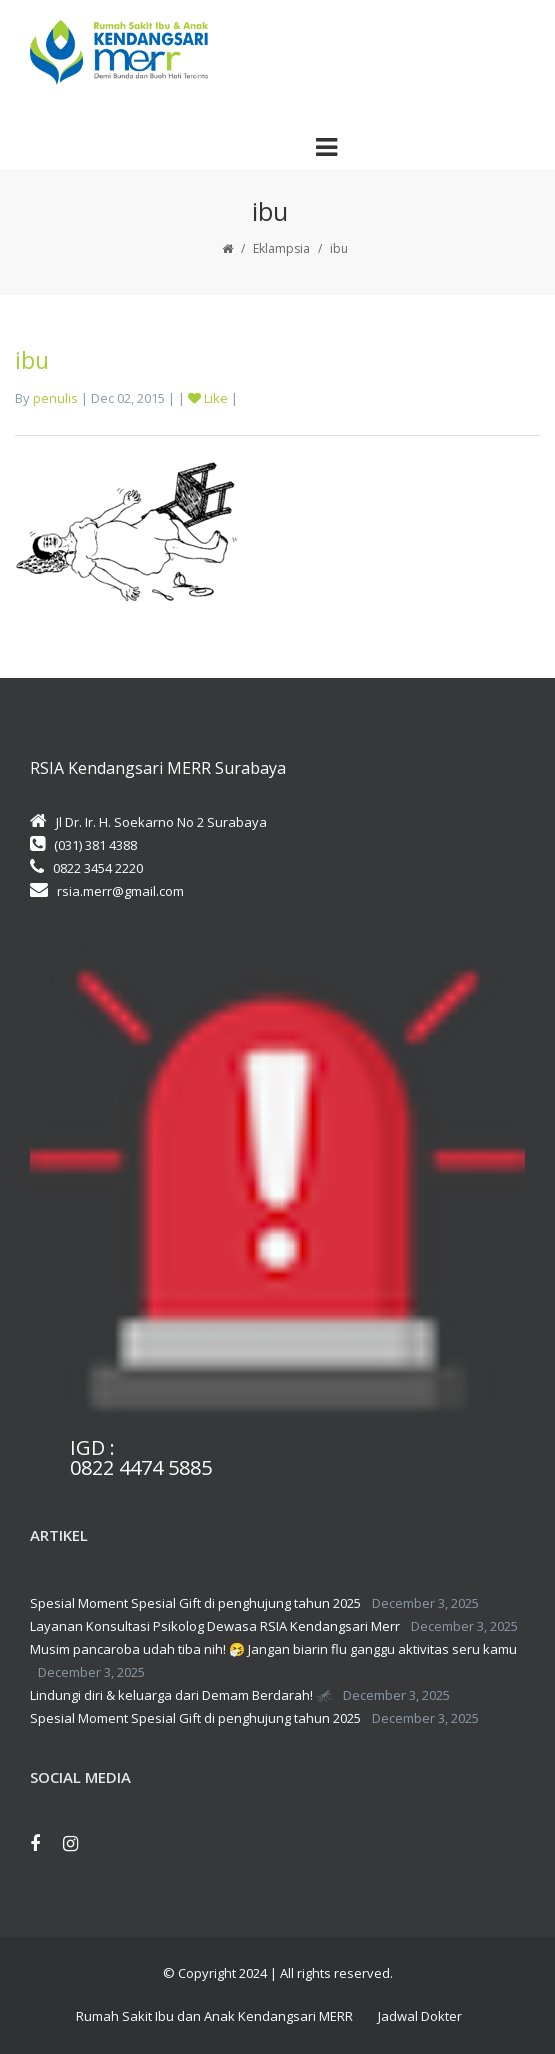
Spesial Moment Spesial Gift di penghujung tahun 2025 (195, 1603)
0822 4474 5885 (141, 1468)
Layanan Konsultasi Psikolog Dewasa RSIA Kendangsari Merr (215, 1626)
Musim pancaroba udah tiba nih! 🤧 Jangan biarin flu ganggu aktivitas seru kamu (273, 1649)
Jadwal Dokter (420, 2016)
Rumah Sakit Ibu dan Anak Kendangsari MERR (214, 2016)
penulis (55, 398)
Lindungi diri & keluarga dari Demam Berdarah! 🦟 (181, 1695)
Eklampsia (281, 248)
